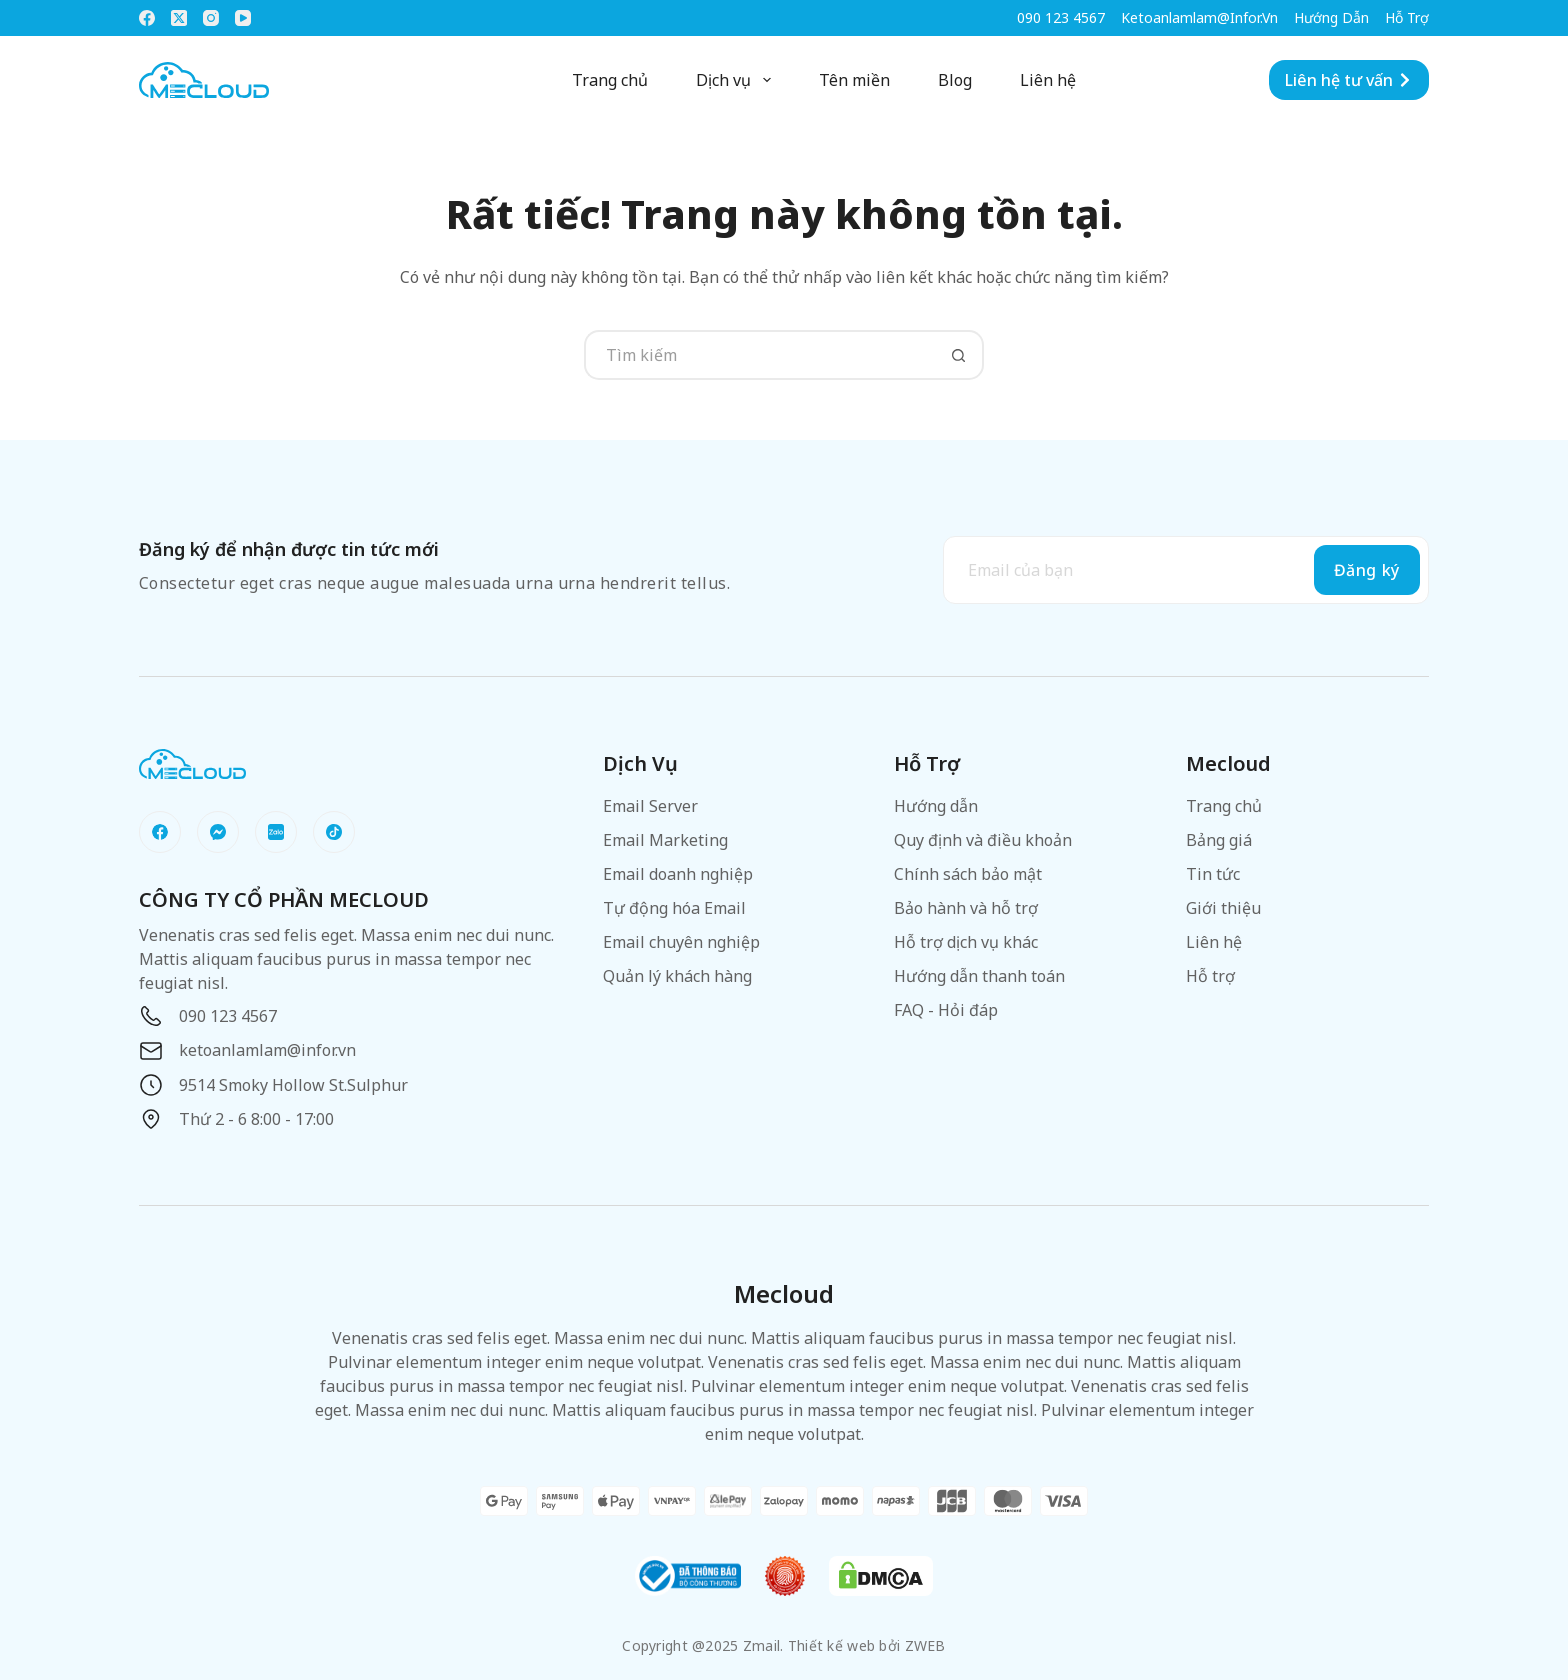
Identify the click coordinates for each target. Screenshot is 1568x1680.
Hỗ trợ (1407, 17)
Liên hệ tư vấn (1349, 80)
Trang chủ (610, 80)
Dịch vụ (737, 80)
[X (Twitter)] (179, 18)
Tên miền (854, 80)
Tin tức (1213, 874)
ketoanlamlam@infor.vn (1199, 17)
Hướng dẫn (1331, 17)
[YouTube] (243, 18)
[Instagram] (211, 18)
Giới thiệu (1223, 908)
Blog (955, 80)
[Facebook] (147, 18)
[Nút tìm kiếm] (959, 355)
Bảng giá (1219, 840)
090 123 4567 (1061, 17)
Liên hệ (1048, 80)
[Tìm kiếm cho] (759, 355)
